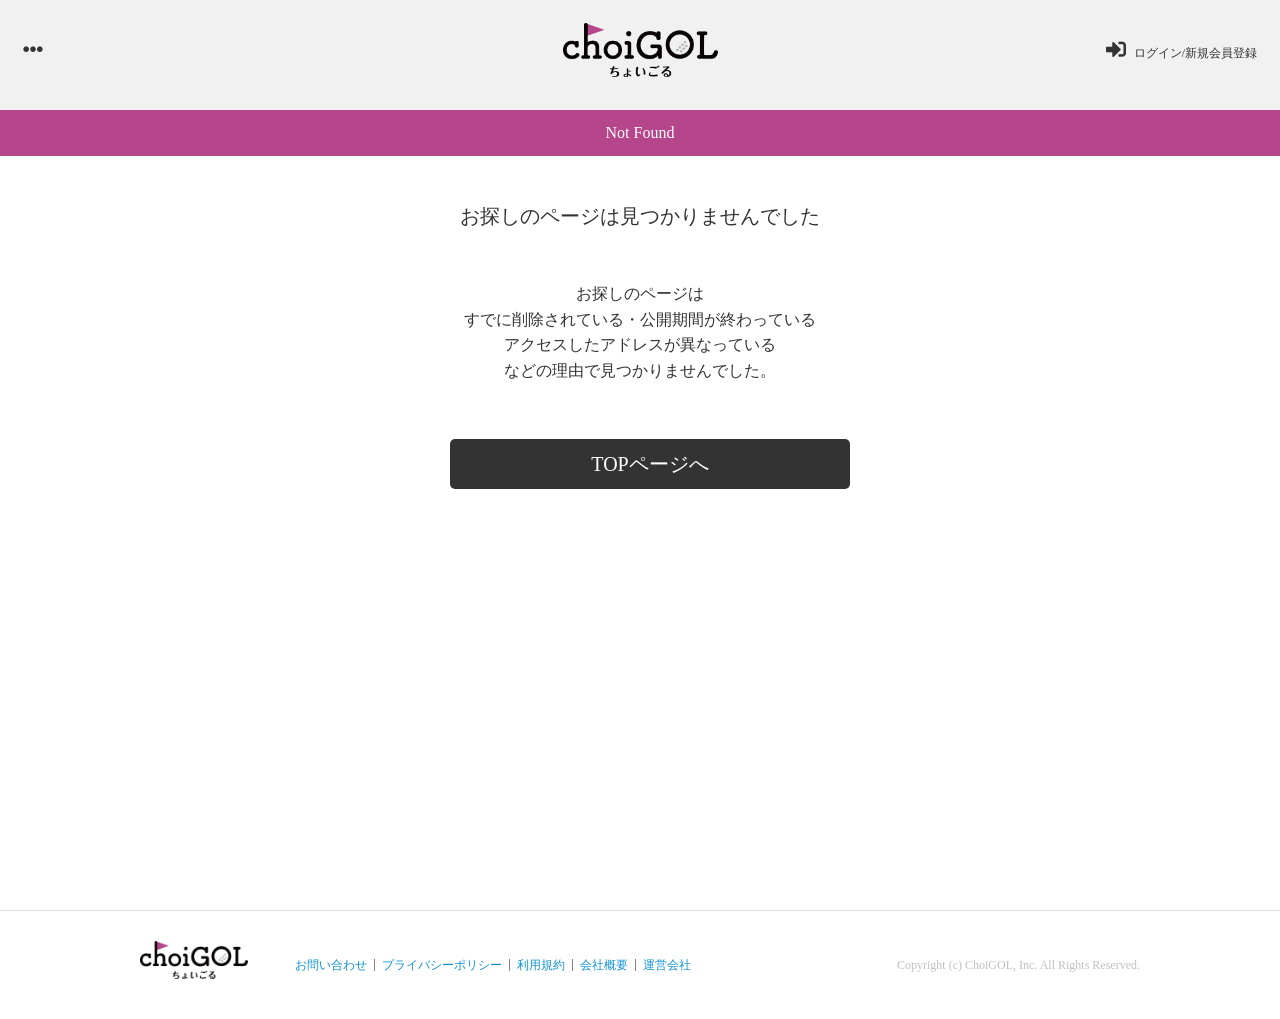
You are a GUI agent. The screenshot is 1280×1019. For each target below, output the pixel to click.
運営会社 (667, 965)
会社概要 (604, 965)
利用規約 (541, 965)
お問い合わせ (331, 965)
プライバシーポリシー (442, 965)
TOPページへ (649, 464)
